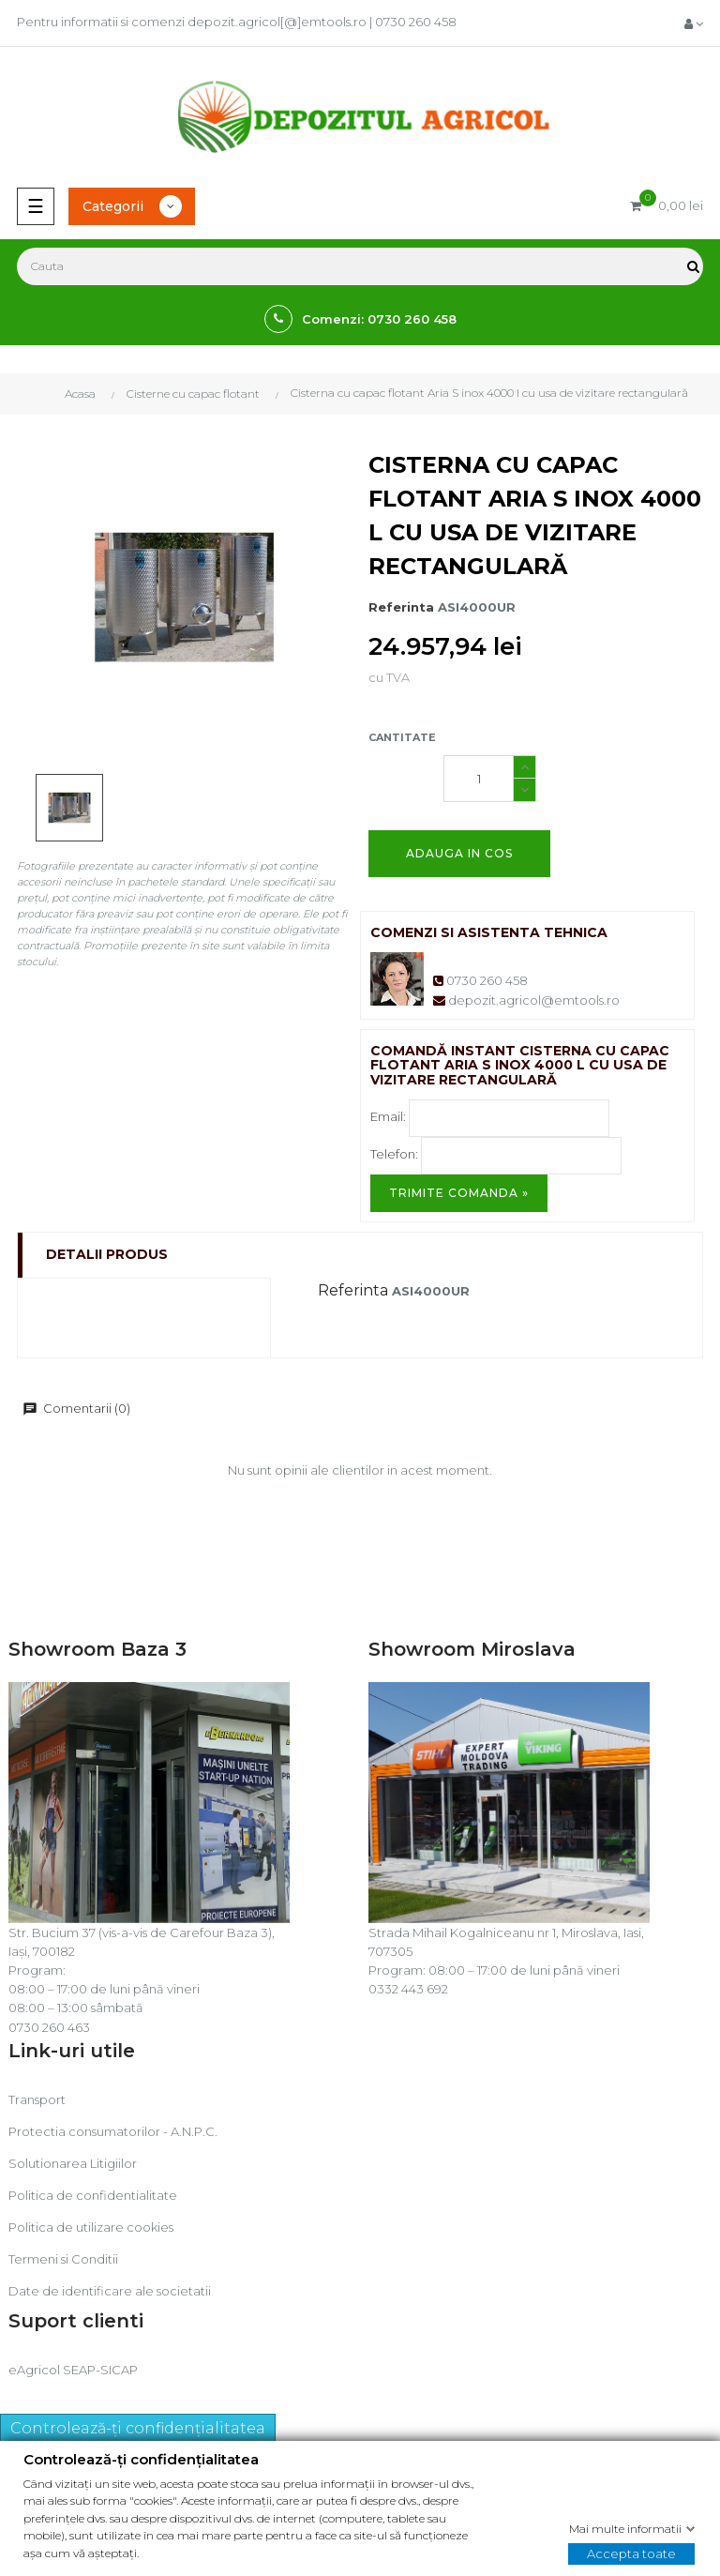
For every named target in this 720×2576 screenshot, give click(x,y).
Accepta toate (631, 2552)
